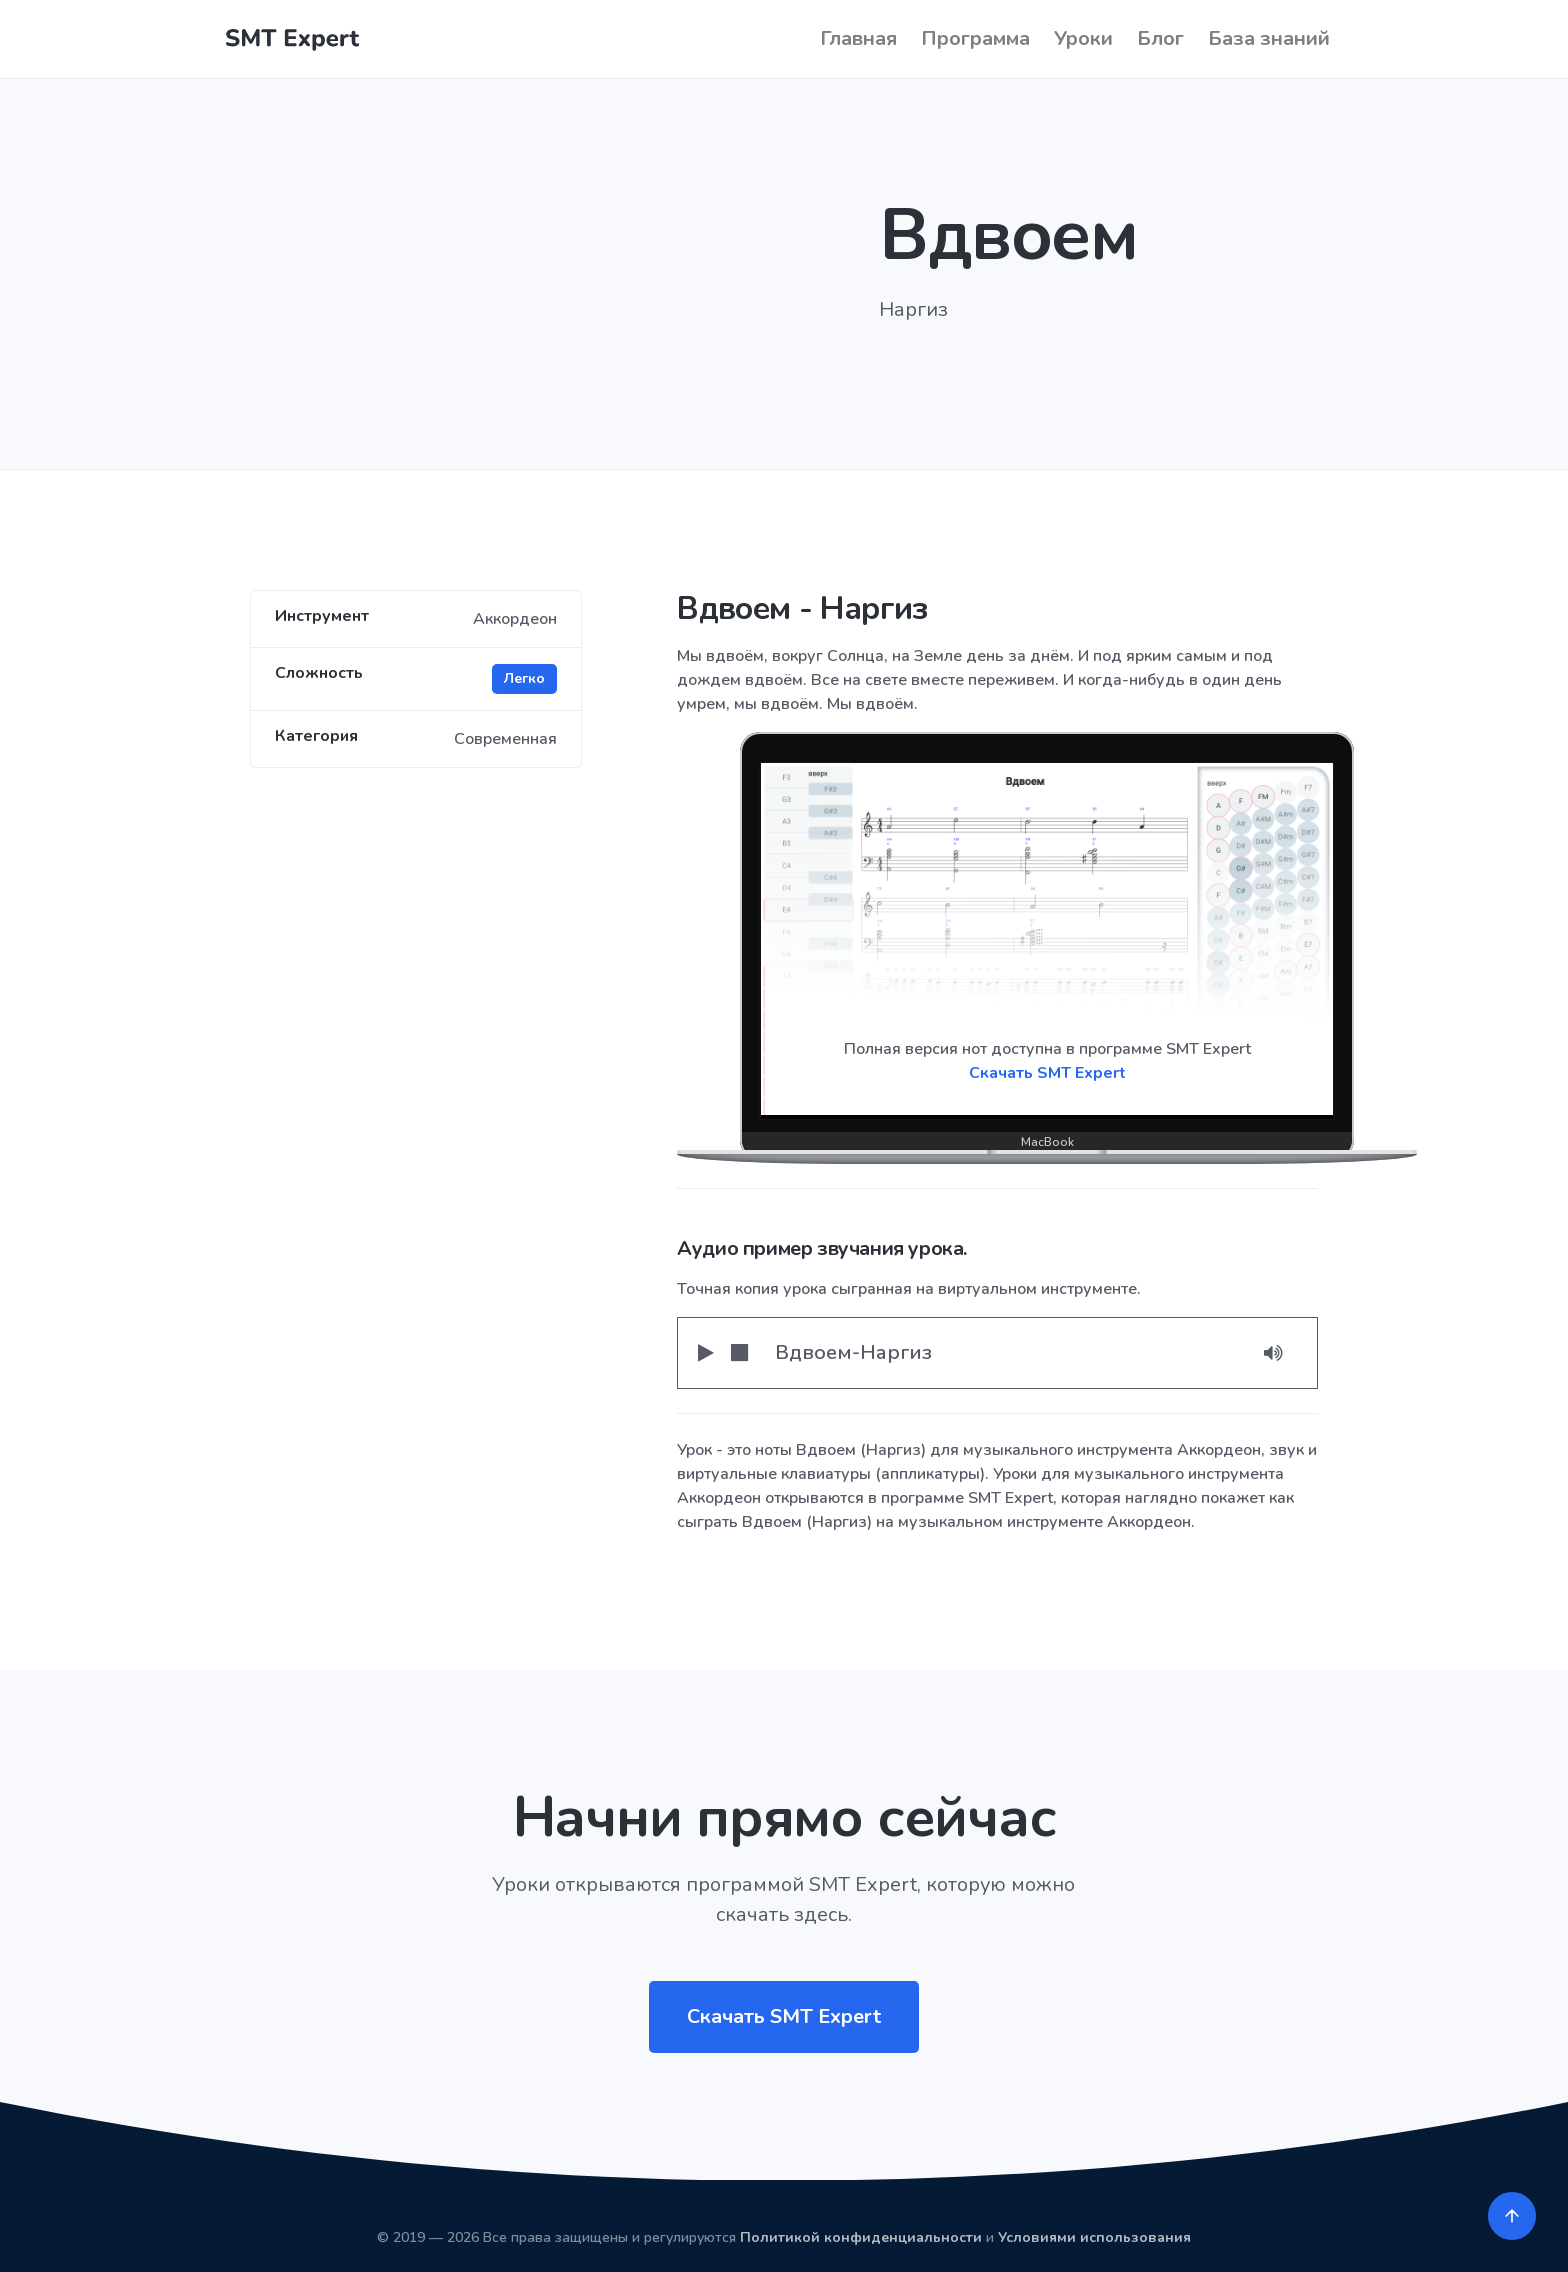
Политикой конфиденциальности (861, 2237)
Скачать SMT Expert (1047, 1073)
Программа (975, 38)
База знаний (1269, 38)
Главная (858, 38)
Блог (1160, 38)
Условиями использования (1094, 2237)
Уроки (1083, 38)
